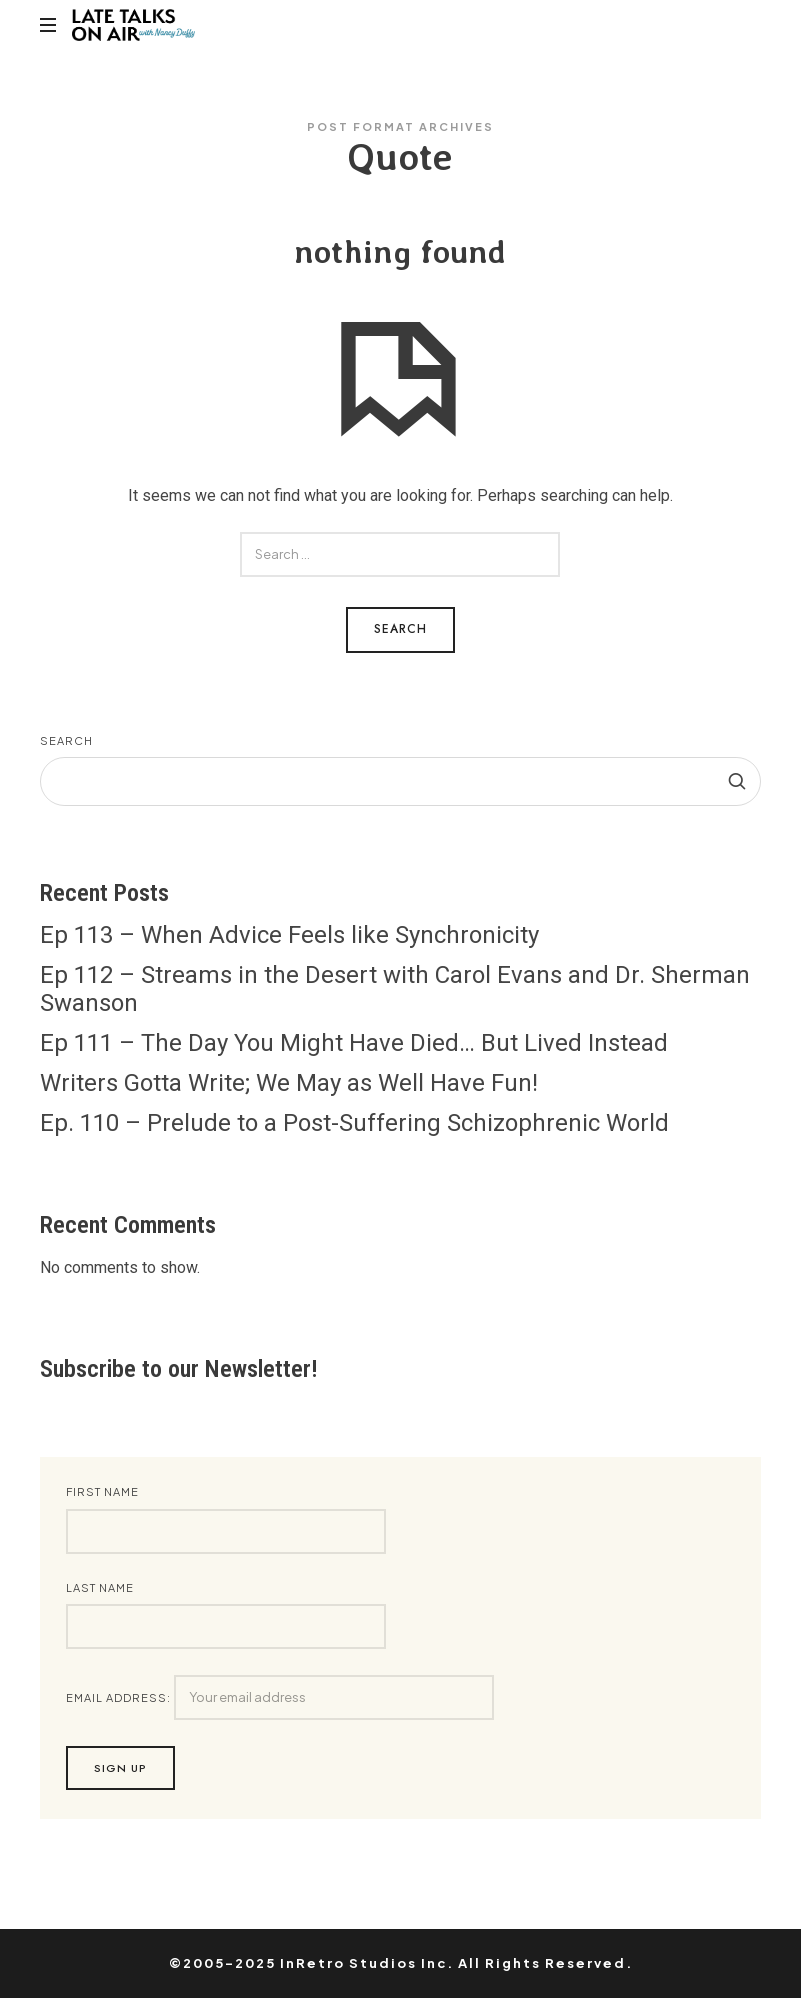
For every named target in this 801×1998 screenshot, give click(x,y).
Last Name (100, 1587)
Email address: (280, 1697)
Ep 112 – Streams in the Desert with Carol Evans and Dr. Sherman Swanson (395, 989)
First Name (102, 1491)
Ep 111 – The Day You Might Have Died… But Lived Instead (354, 1043)
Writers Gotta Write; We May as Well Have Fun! (289, 1083)
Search (66, 740)
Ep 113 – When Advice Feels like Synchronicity (289, 935)
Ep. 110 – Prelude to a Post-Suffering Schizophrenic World (354, 1123)
